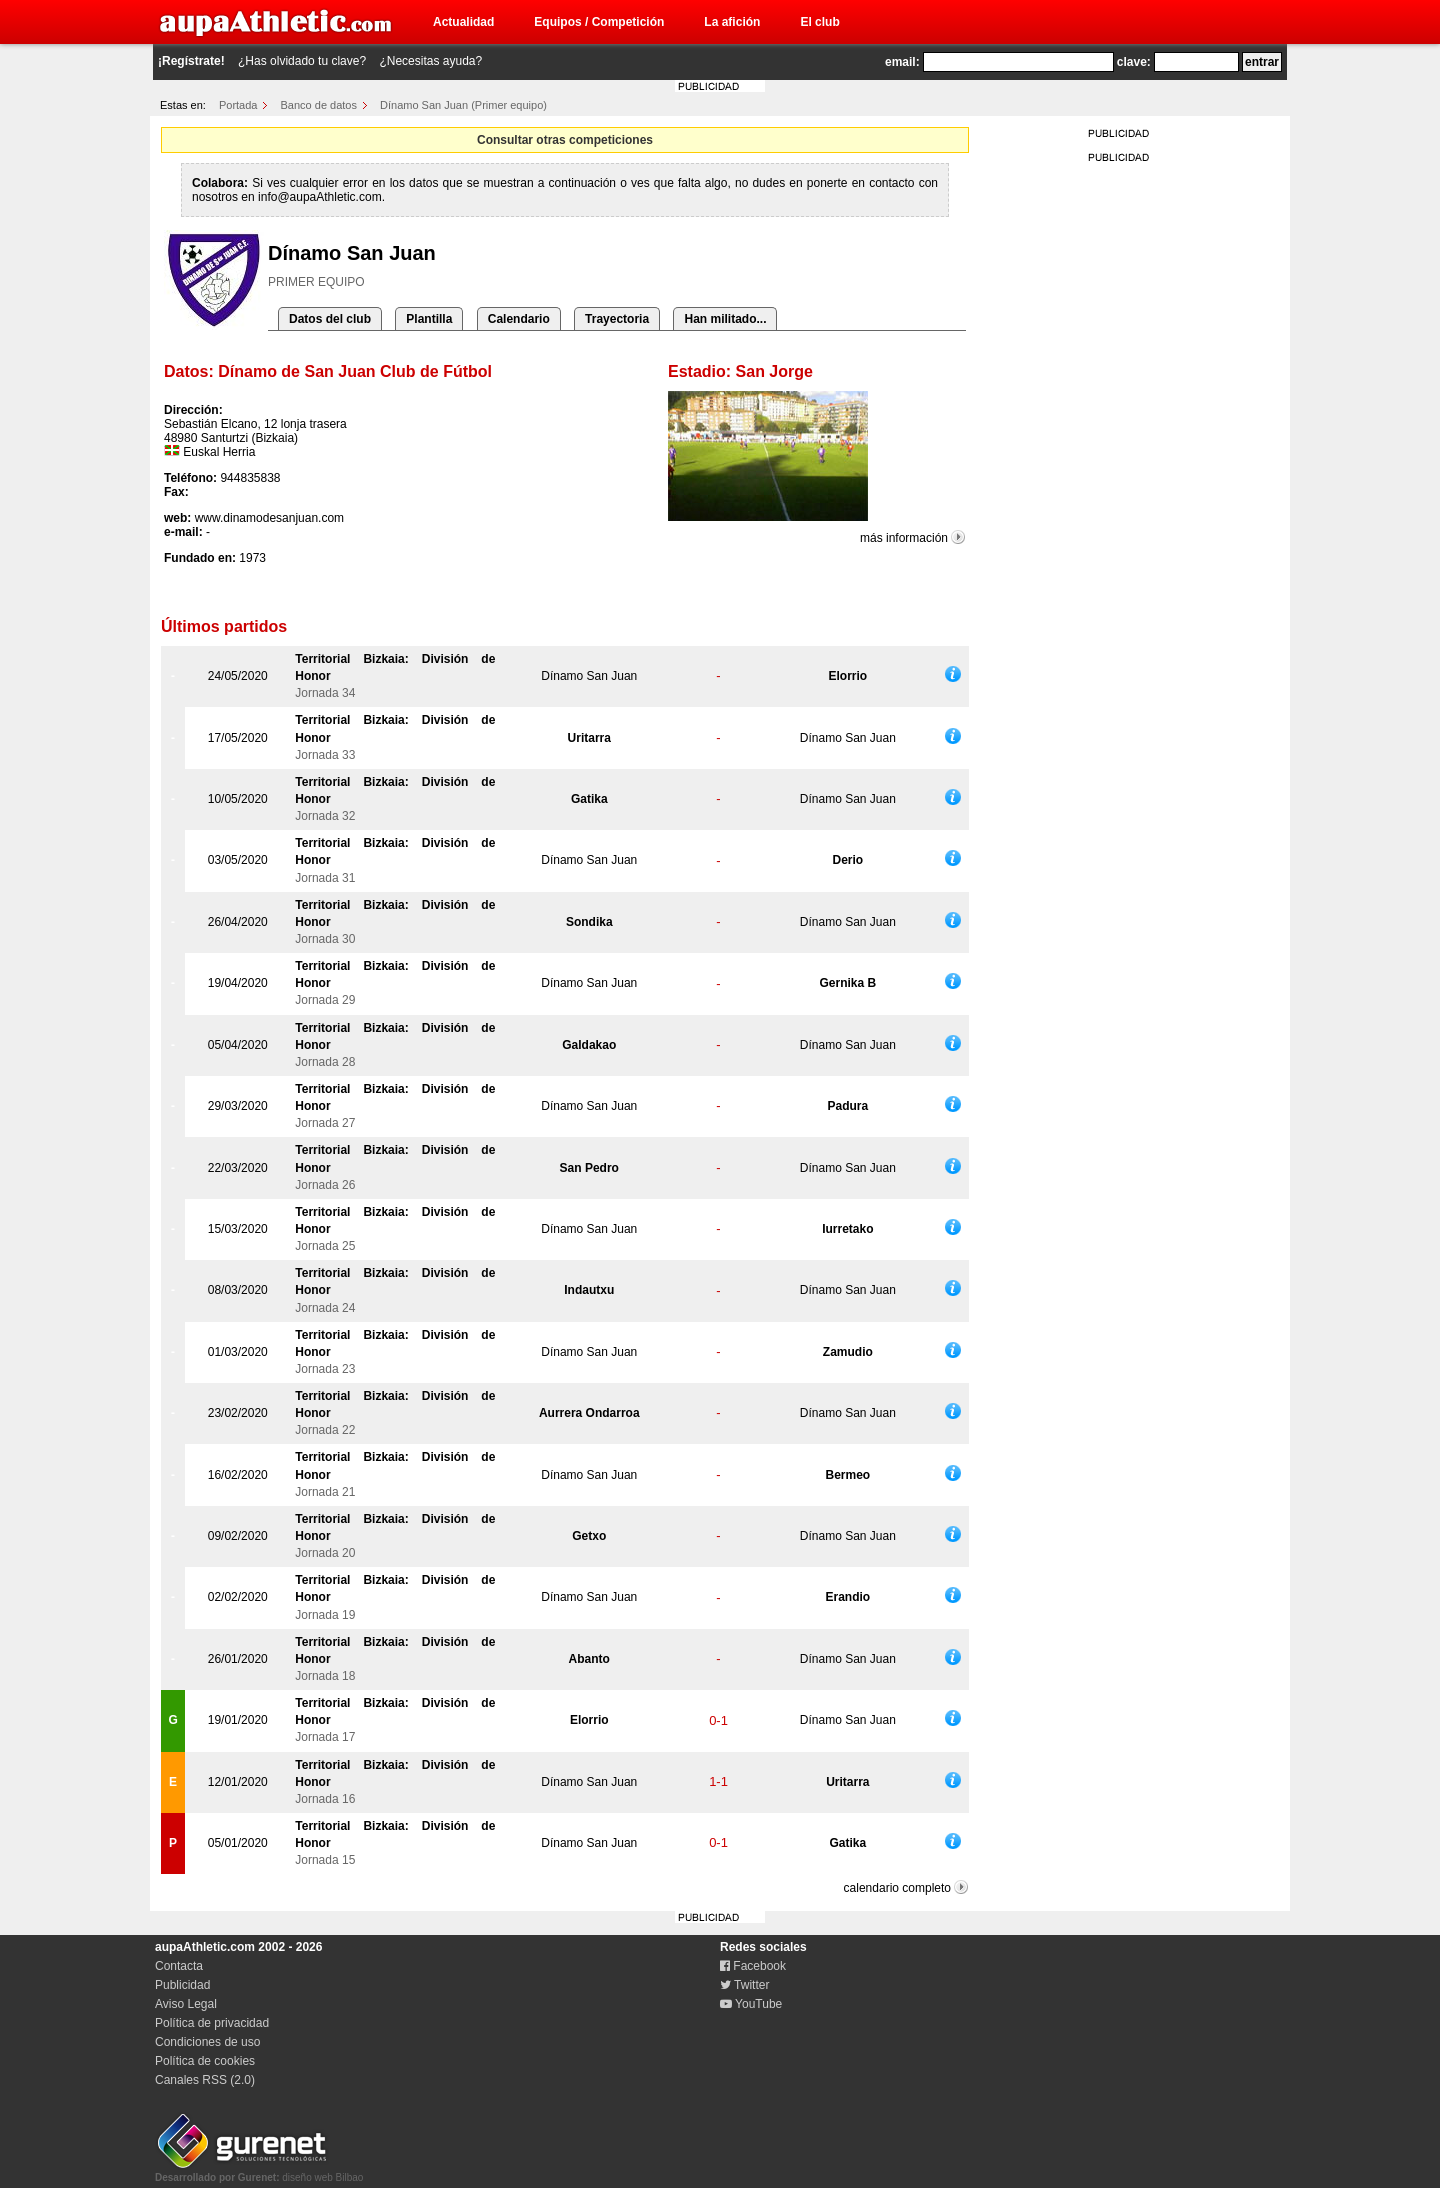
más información (904, 538)
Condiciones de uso (207, 2042)
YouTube (751, 2004)
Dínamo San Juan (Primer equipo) (463, 105)
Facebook (753, 1966)
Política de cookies (205, 2061)
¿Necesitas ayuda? (430, 61)
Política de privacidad (212, 2023)
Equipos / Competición (599, 22)
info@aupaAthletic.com (320, 197)
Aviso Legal (186, 2004)
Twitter (744, 1985)
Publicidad (182, 1985)
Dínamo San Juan (589, 676)
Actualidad (463, 22)
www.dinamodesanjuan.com (269, 518)
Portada (238, 105)
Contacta (179, 1966)
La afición (732, 22)
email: (902, 62)
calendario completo (897, 1888)
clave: (1134, 62)
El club (819, 22)
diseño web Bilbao (259, 2172)
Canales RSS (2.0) (205, 2080)
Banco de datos (319, 105)
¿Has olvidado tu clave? (302, 61)
